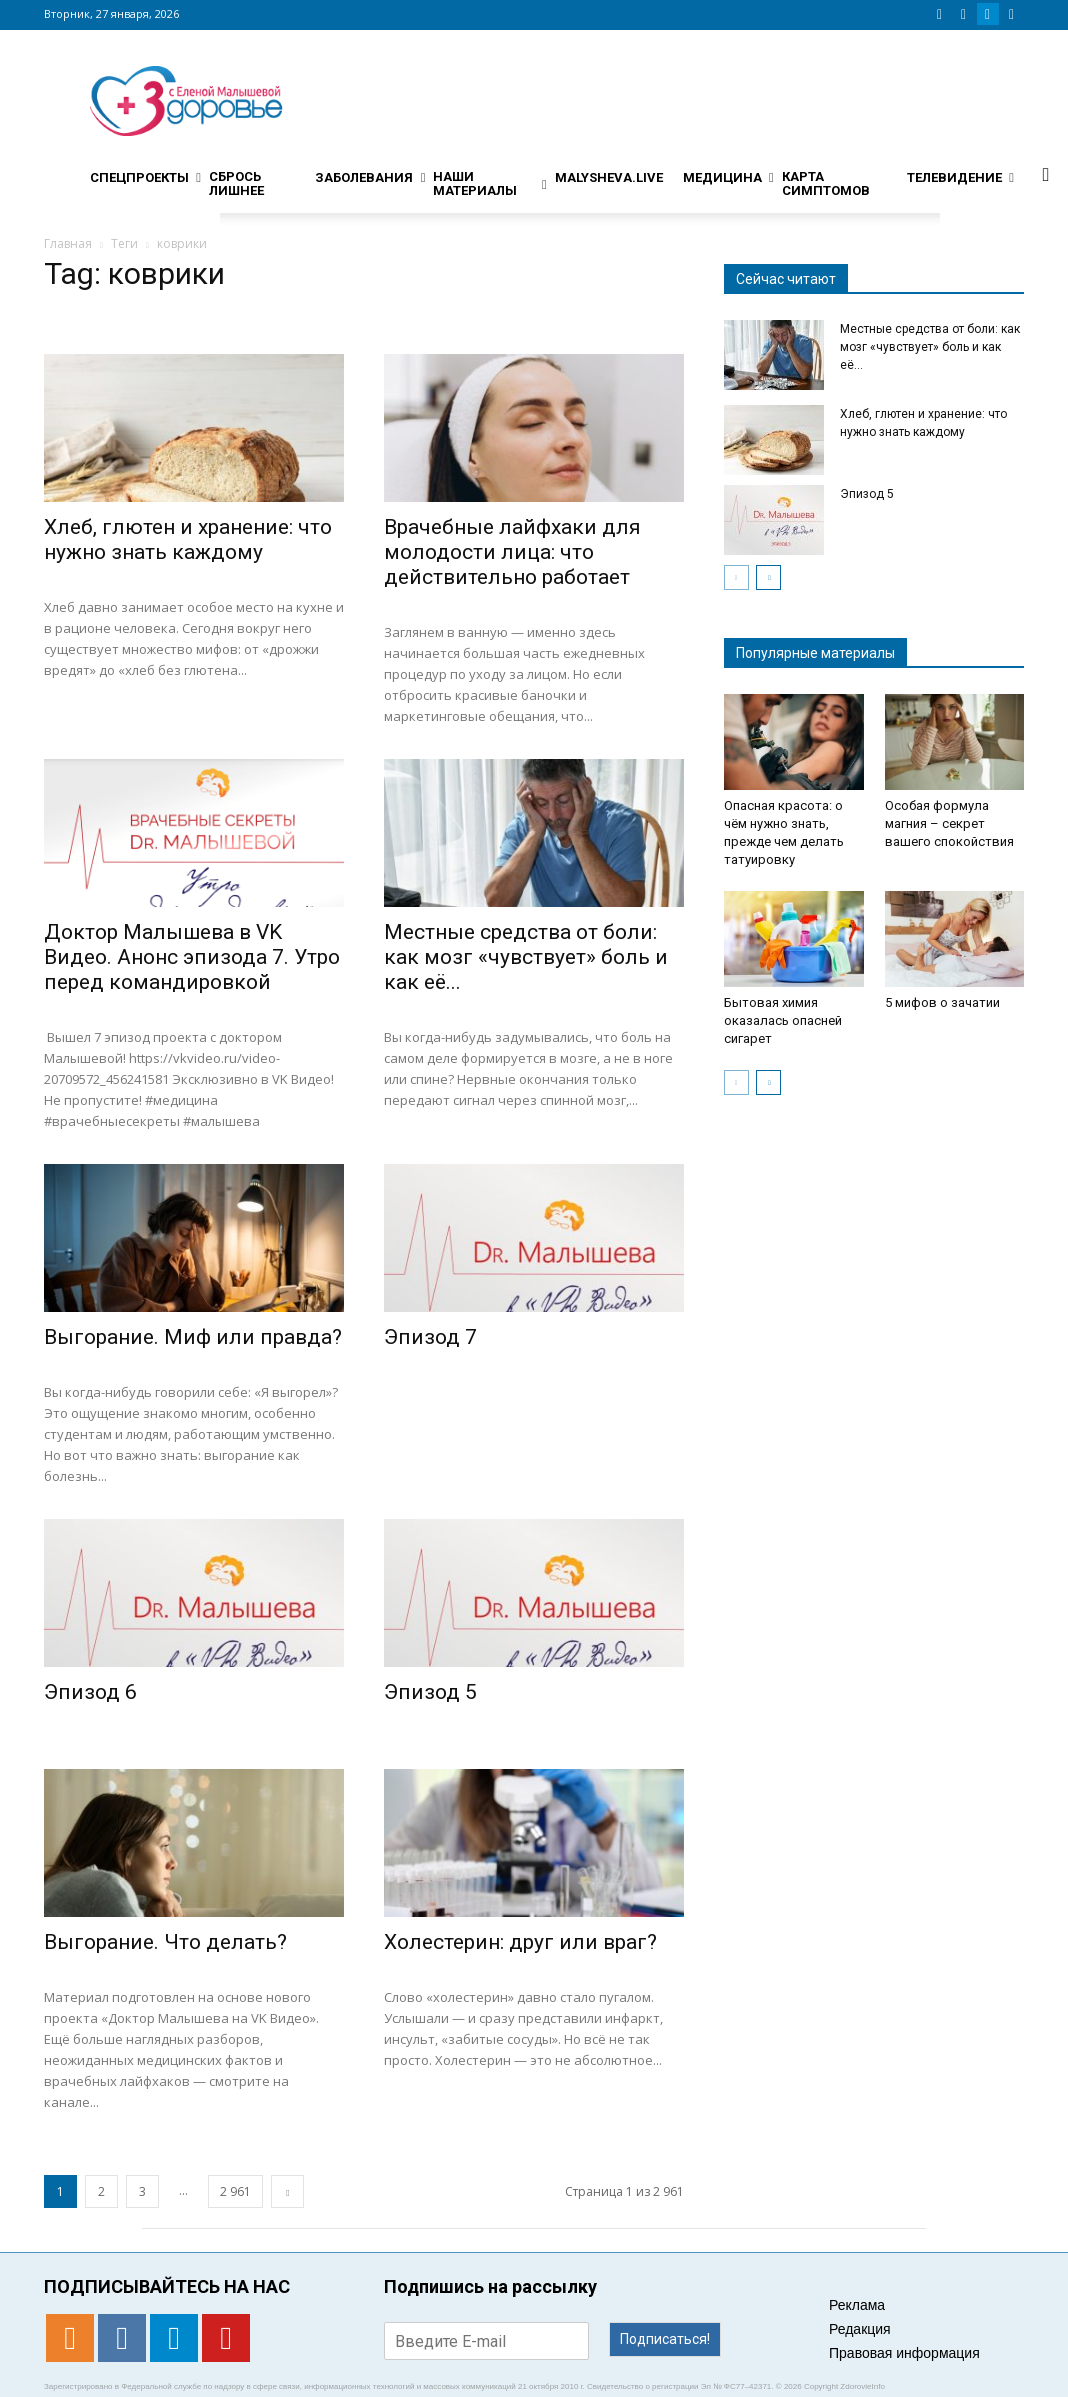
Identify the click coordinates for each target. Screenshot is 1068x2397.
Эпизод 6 (90, 1692)
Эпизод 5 (430, 1692)
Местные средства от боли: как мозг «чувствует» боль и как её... (526, 957)
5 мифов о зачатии (942, 1002)
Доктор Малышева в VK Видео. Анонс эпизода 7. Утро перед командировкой (192, 957)
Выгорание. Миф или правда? (193, 1337)
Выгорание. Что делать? (165, 1942)
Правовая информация (904, 2353)
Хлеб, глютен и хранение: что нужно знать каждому (188, 539)
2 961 (235, 2191)
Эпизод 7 (430, 1337)
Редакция (860, 2329)
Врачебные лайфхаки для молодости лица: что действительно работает (512, 552)
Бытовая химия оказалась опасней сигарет (783, 1020)
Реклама (857, 2305)
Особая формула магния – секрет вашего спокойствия (949, 823)
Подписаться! (665, 2339)
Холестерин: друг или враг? (520, 1942)
